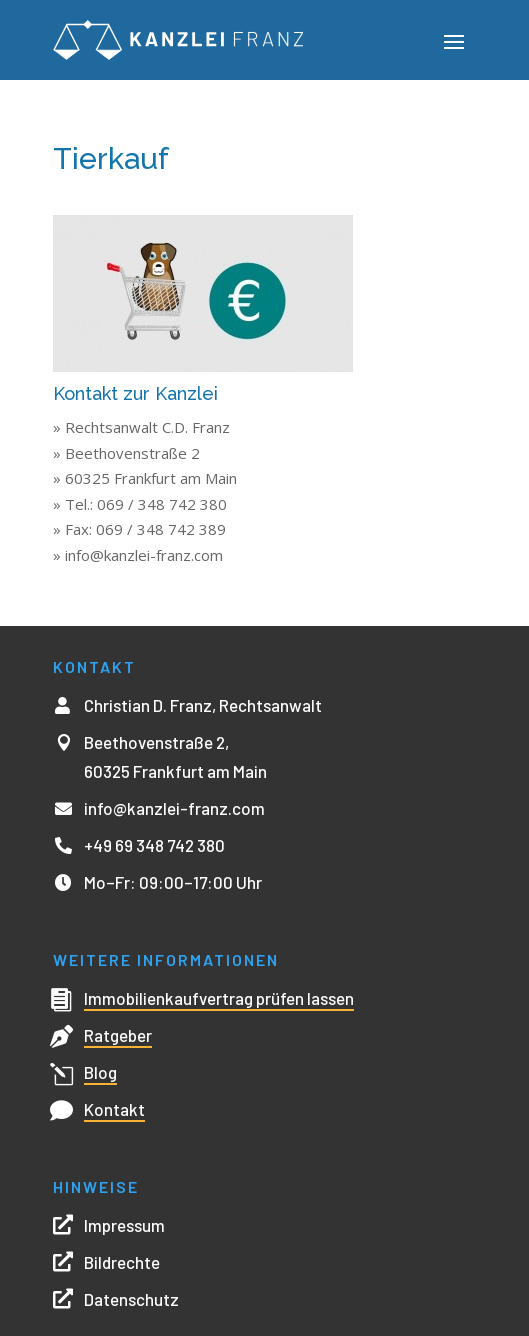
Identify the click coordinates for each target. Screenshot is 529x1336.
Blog (100, 1072)
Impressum (124, 1225)
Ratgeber (118, 1035)
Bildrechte (122, 1262)
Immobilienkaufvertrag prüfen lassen (219, 998)
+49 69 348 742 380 (154, 845)
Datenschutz (131, 1299)
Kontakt (114, 1109)
